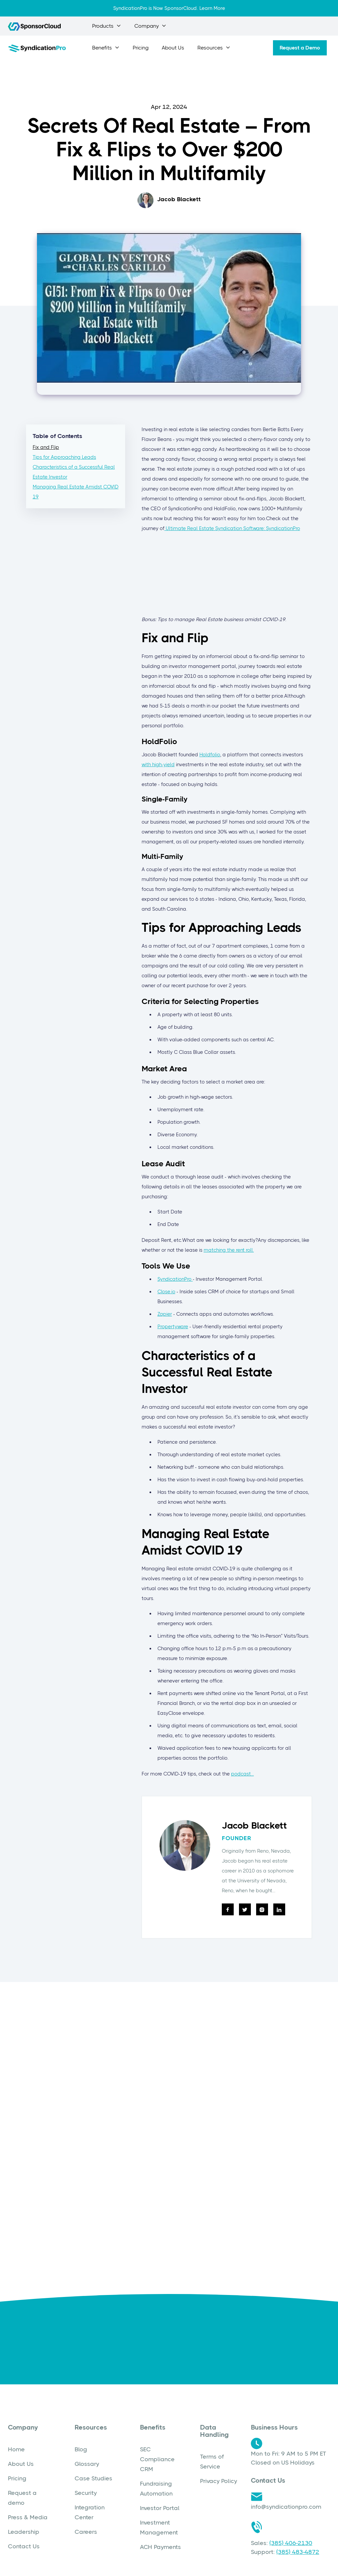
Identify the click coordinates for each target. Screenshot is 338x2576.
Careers (86, 2532)
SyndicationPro (175, 1279)
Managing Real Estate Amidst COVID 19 (75, 492)
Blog (81, 2449)
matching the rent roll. (229, 1250)
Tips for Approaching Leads (64, 457)
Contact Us (24, 2546)
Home (16, 2449)
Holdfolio (209, 755)
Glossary (87, 2464)
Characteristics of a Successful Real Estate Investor (74, 472)
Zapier (164, 1314)
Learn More (212, 8)
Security (86, 2493)
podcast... (242, 1774)
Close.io (166, 1292)
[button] (106, 26)
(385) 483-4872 (297, 2552)
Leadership (23, 2532)
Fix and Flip (46, 447)
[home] (37, 48)
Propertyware (172, 1327)
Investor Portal (160, 2508)
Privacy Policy (218, 2481)
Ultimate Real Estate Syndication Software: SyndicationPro (232, 528)
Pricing (141, 48)
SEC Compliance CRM (157, 2459)
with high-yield (158, 765)
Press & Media (28, 2517)
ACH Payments (160, 2547)
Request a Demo (300, 48)
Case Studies (93, 2478)
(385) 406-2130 (290, 2543)
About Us (173, 48)
